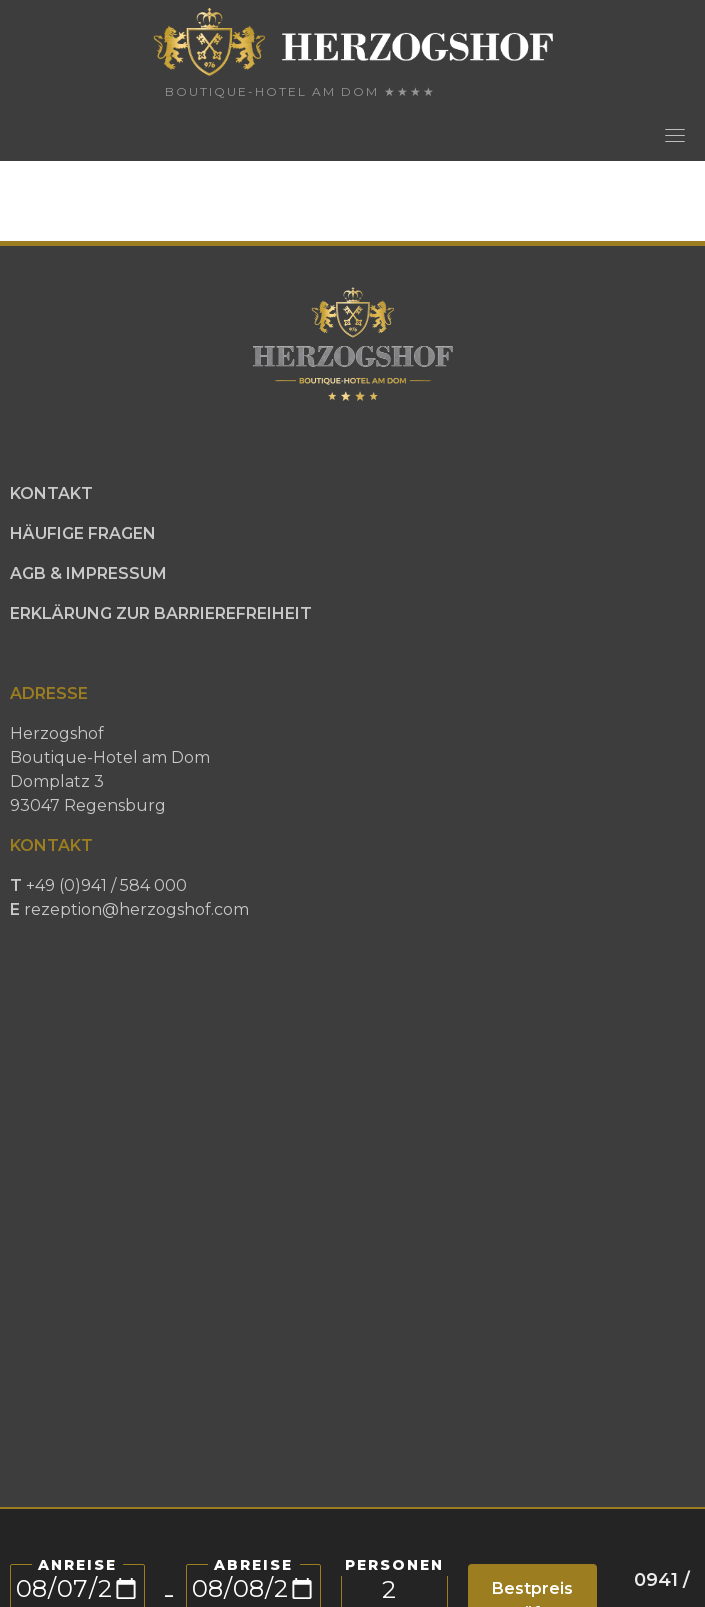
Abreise (253, 1565)
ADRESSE (49, 693)
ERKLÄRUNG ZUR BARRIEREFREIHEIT (161, 613)
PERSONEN (394, 1565)
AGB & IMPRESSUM (88, 573)
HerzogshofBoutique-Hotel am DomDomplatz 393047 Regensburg (110, 769)
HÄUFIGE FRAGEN (83, 533)
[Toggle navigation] (675, 135)
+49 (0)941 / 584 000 (129, 897)
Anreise (77, 1565)
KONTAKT (51, 493)
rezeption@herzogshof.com (136, 909)
